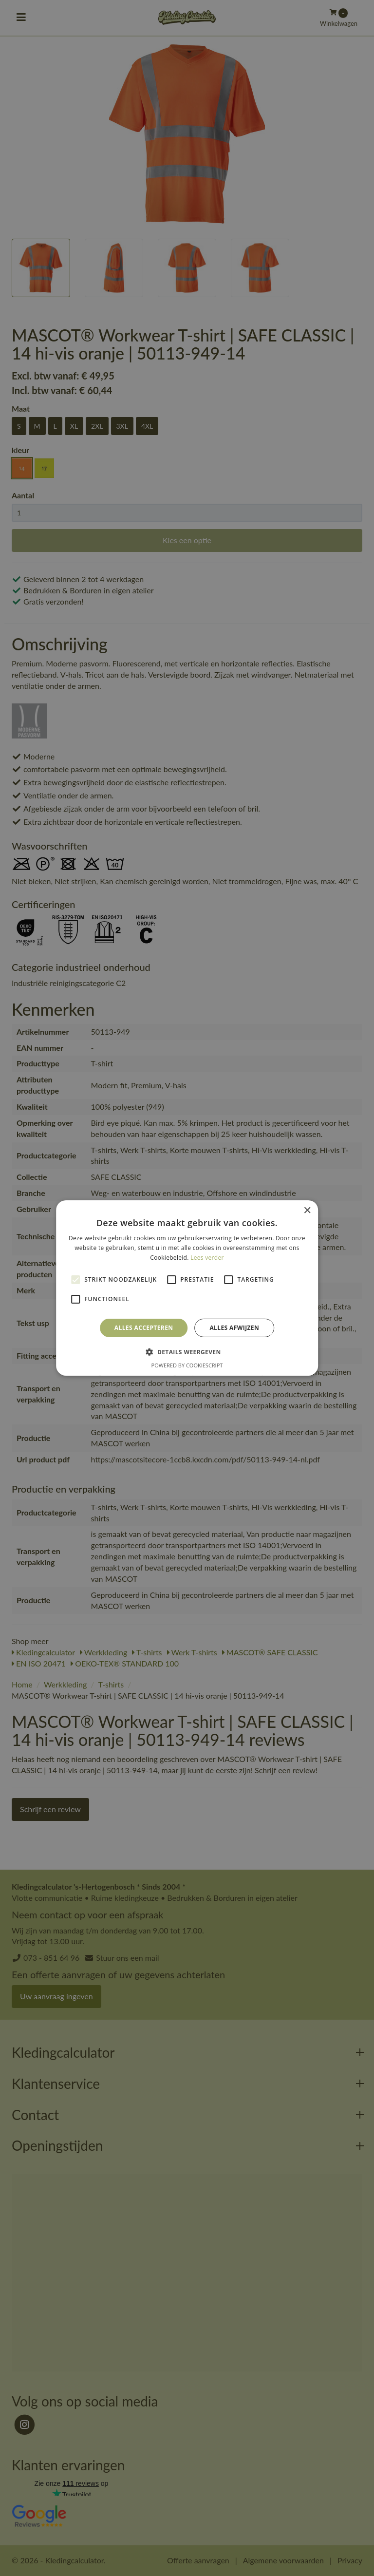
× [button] (307, 1210)
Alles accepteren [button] (143, 1328)
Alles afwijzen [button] (234, 1328)
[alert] (187, 1288)
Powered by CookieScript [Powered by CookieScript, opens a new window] (187, 1365)
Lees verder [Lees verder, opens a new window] (207, 1257)
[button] (187, 1352)
